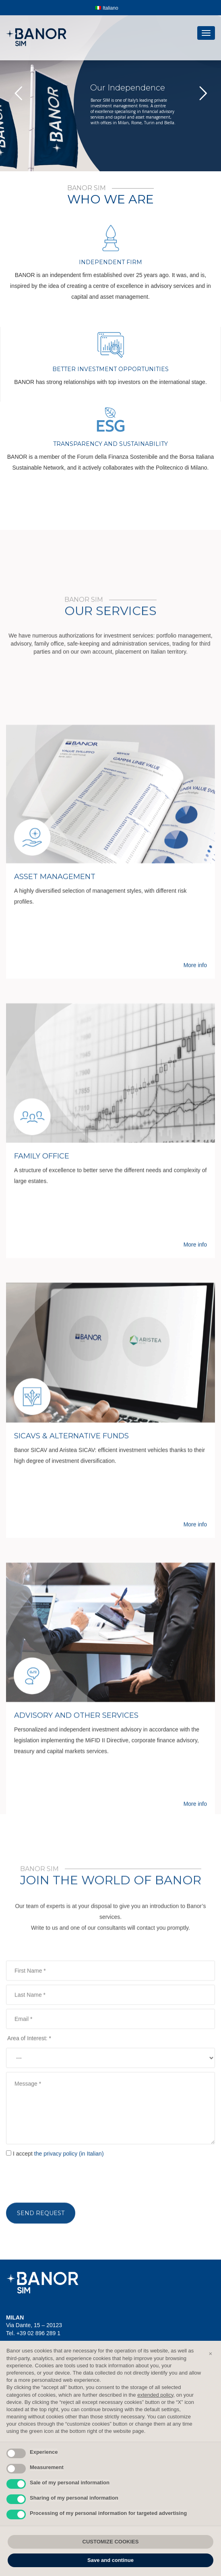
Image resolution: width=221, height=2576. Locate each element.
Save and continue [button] (110, 2560)
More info (195, 1503)
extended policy (155, 2395)
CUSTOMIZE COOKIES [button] (111, 2542)
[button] (210, 2353)
